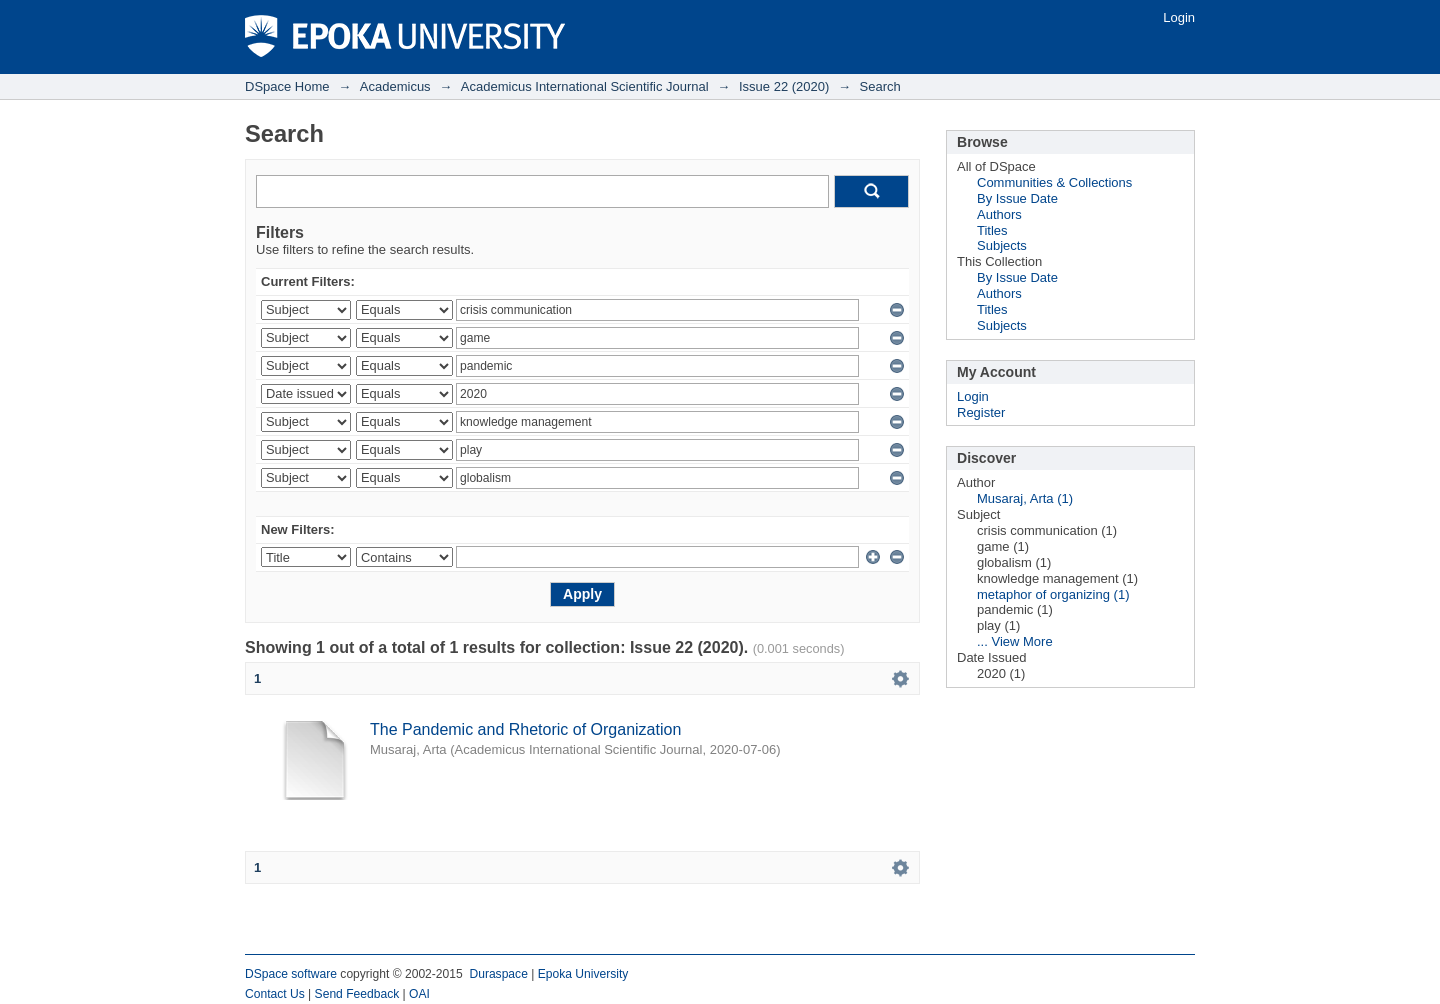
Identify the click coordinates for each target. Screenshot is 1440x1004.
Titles (992, 230)
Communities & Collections (1054, 182)
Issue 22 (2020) (784, 86)
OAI (419, 994)
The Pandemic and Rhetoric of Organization (525, 729)
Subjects (1002, 245)
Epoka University (583, 974)
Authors (999, 214)
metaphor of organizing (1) (1053, 594)
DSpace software (291, 974)
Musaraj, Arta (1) (1025, 498)
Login (1179, 17)
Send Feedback (357, 994)
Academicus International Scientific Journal (585, 86)
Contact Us (275, 994)
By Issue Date (1017, 198)
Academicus (395, 86)
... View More (1015, 641)
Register (981, 412)
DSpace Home (287, 86)
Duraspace (498, 974)
